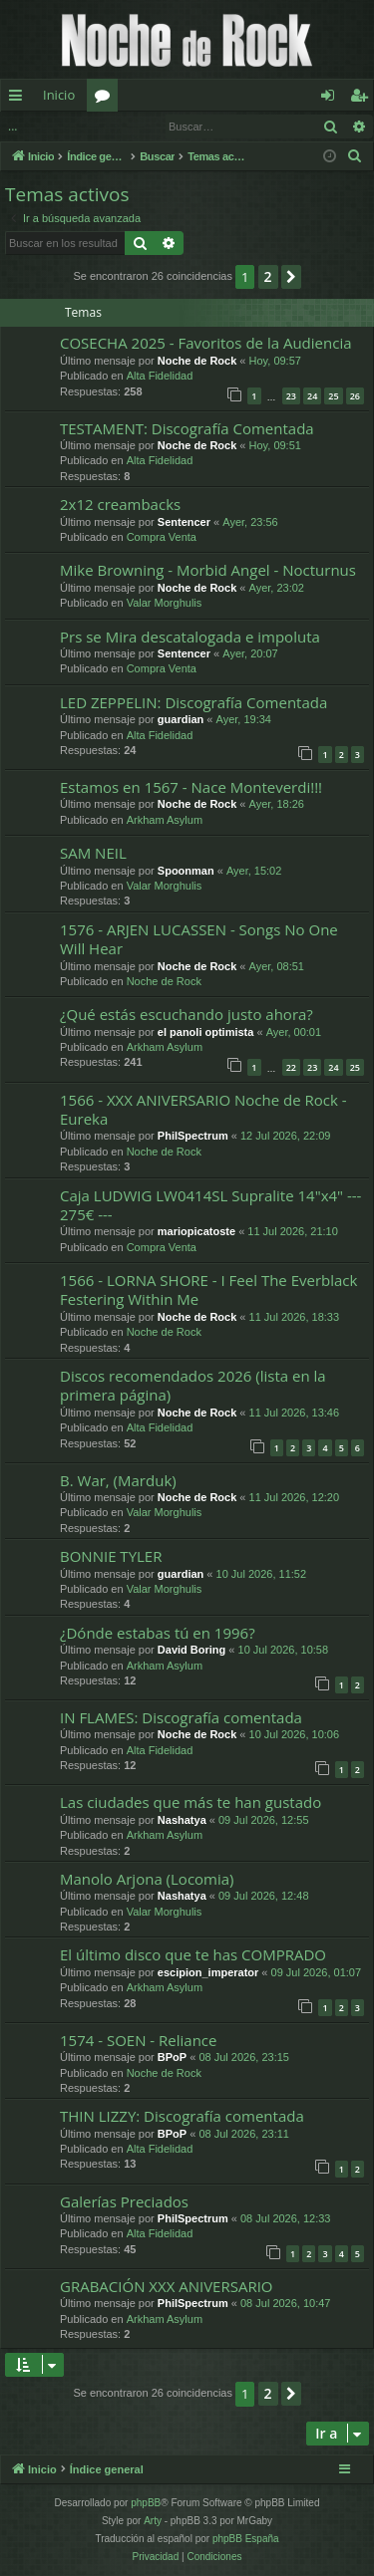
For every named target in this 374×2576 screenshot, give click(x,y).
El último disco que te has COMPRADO (193, 1954)
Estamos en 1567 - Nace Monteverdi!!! (191, 787)
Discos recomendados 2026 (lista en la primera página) (193, 1385)
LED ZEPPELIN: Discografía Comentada (193, 702)
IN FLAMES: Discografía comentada (181, 1717)
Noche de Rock (197, 361)
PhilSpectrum (193, 1136)
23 (291, 395)
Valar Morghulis (164, 603)
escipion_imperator (208, 1972)
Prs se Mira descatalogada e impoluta (190, 636)
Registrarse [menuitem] (363, 99)
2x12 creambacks (120, 504)
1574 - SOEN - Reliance (138, 2040)
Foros (106, 99)
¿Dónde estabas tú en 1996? (157, 1633)
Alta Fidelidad (160, 376)
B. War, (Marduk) (118, 1480)
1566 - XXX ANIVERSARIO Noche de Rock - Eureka (203, 1109)
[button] (291, 277)
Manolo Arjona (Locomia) (147, 1879)
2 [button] (268, 276)
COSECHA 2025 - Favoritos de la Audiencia (206, 343)
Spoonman (186, 871)
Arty (153, 2520)
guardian (180, 719)
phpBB (146, 2502)
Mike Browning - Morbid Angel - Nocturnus (208, 570)
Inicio (59, 95)
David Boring (191, 1650)
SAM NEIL (93, 853)
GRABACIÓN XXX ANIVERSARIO (166, 2286)
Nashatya (182, 1820)
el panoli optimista (206, 1032)
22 (291, 1067)
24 (312, 395)
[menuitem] (355, 156)
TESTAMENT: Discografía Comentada (187, 428)
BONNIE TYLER (111, 1556)
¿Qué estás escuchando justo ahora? (186, 1014)
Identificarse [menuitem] (332, 99)
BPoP (172, 2057)
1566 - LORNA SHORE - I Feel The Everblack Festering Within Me (208, 1289)
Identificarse (52, 126)
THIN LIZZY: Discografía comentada (182, 2116)
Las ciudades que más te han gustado (190, 1802)
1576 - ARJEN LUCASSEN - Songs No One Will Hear (199, 938)
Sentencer (184, 522)
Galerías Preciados (124, 2201)
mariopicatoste (196, 1231)
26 (355, 395)
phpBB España (245, 2538)
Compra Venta (161, 537)
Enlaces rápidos (19, 99)
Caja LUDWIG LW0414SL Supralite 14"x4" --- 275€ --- (210, 1204)
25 (333, 395)
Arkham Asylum (164, 820)
